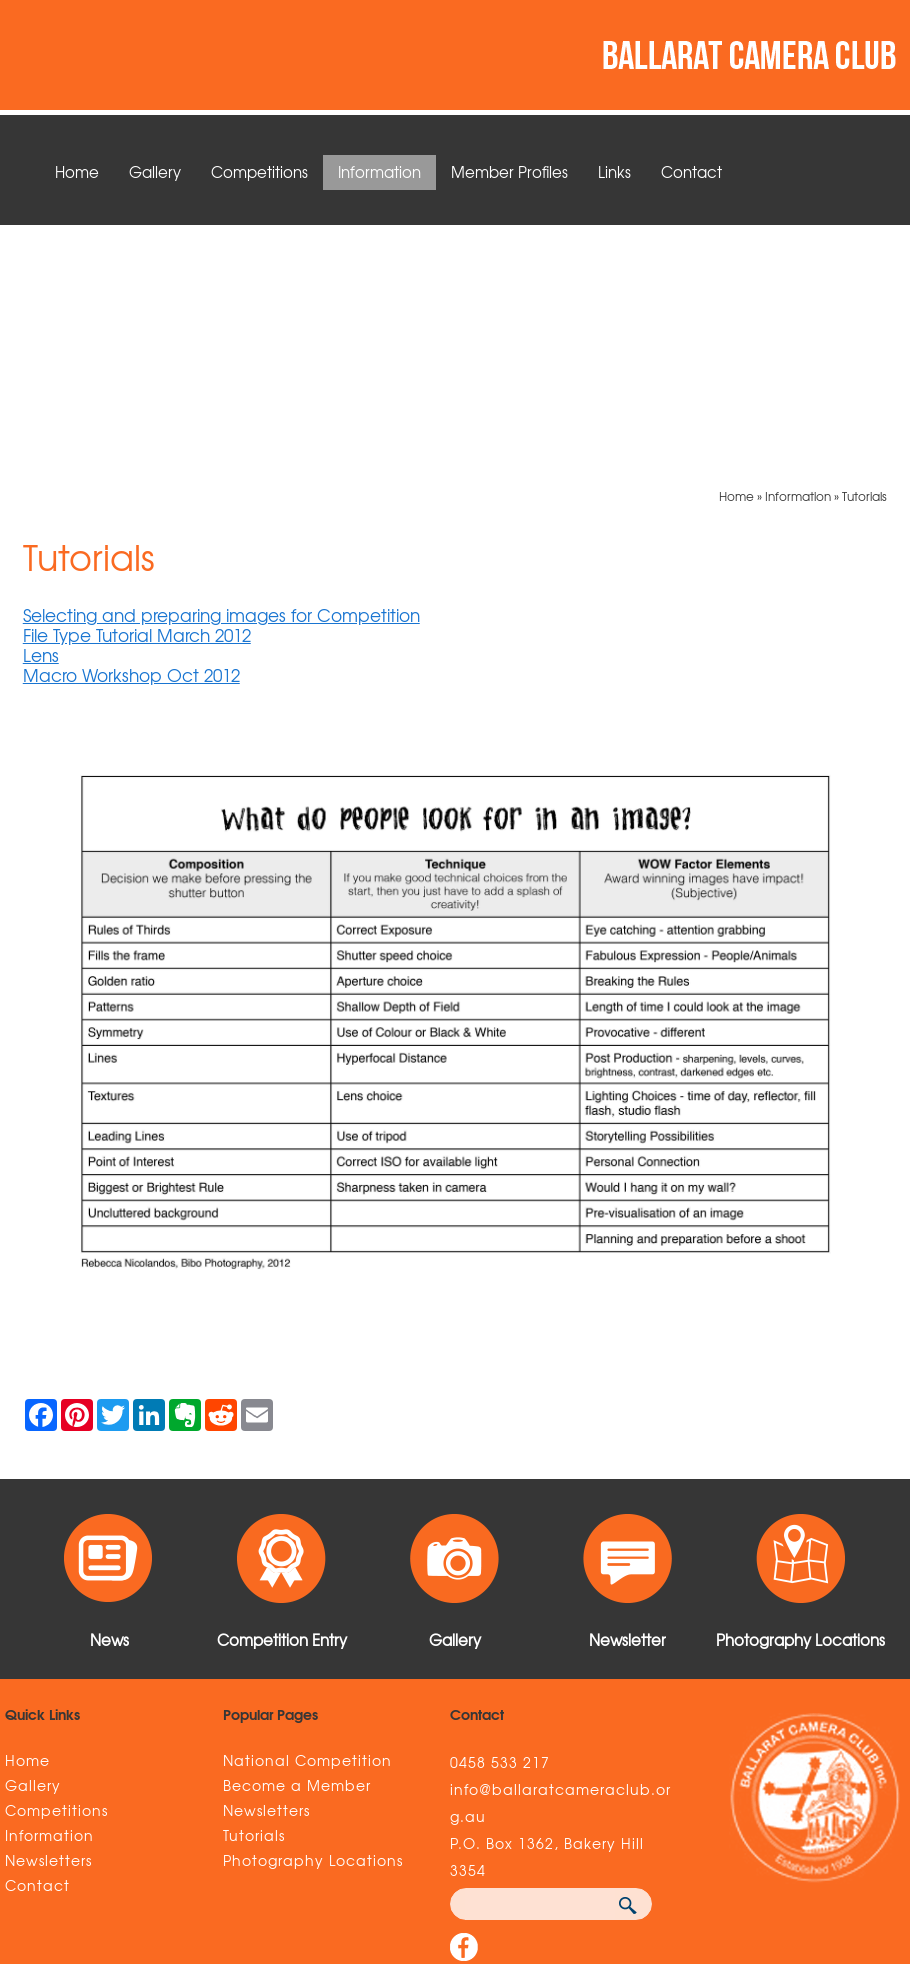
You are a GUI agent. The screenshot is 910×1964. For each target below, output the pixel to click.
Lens (41, 408)
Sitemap (112, 1837)
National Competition (307, 1514)
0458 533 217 (500, 1516)
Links (614, 172)
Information (379, 172)
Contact (691, 172)
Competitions (259, 172)
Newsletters (48, 1614)
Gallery (155, 172)
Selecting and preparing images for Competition (221, 368)
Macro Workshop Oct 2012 (131, 428)
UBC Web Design (747, 1837)
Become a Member (297, 1539)
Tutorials (864, 250)
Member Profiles (509, 172)
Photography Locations (313, 1614)
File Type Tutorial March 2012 (137, 388)
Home (77, 172)
